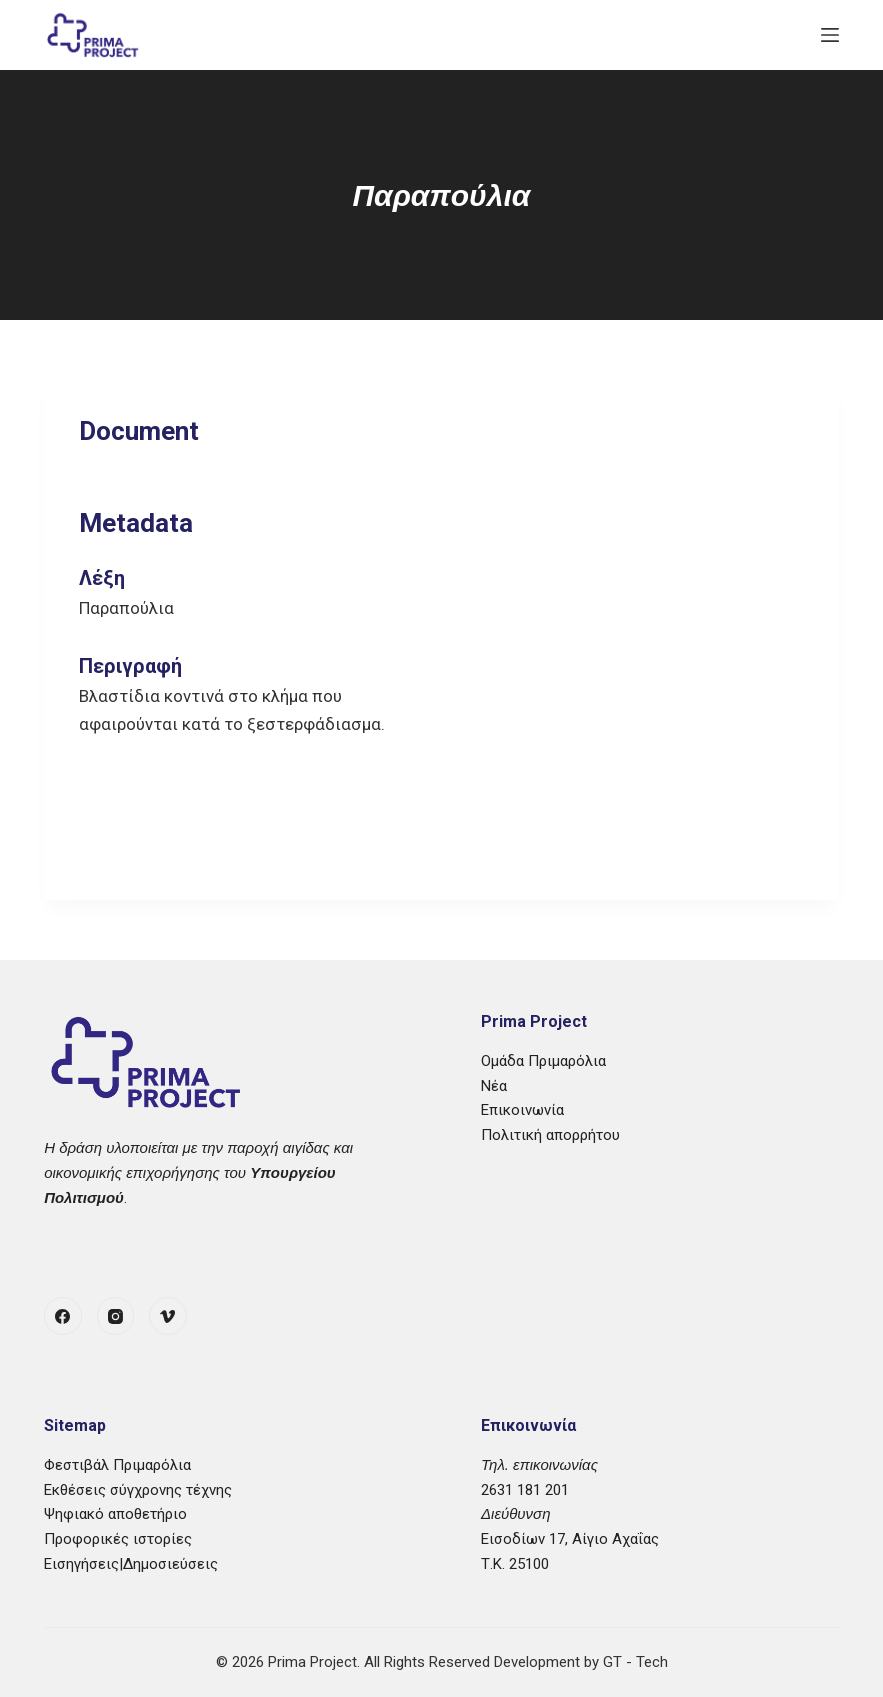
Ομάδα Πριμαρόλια (543, 1061)
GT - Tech (635, 1662)
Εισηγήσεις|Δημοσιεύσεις (131, 1564)
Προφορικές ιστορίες (118, 1539)
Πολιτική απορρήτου (550, 1135)
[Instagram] (116, 1316)
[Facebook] (63, 1316)
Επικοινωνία (522, 1110)
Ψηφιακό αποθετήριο (115, 1514)
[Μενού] (830, 35)
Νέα (494, 1086)
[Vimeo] (168, 1316)
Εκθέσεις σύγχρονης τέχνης (138, 1490)
